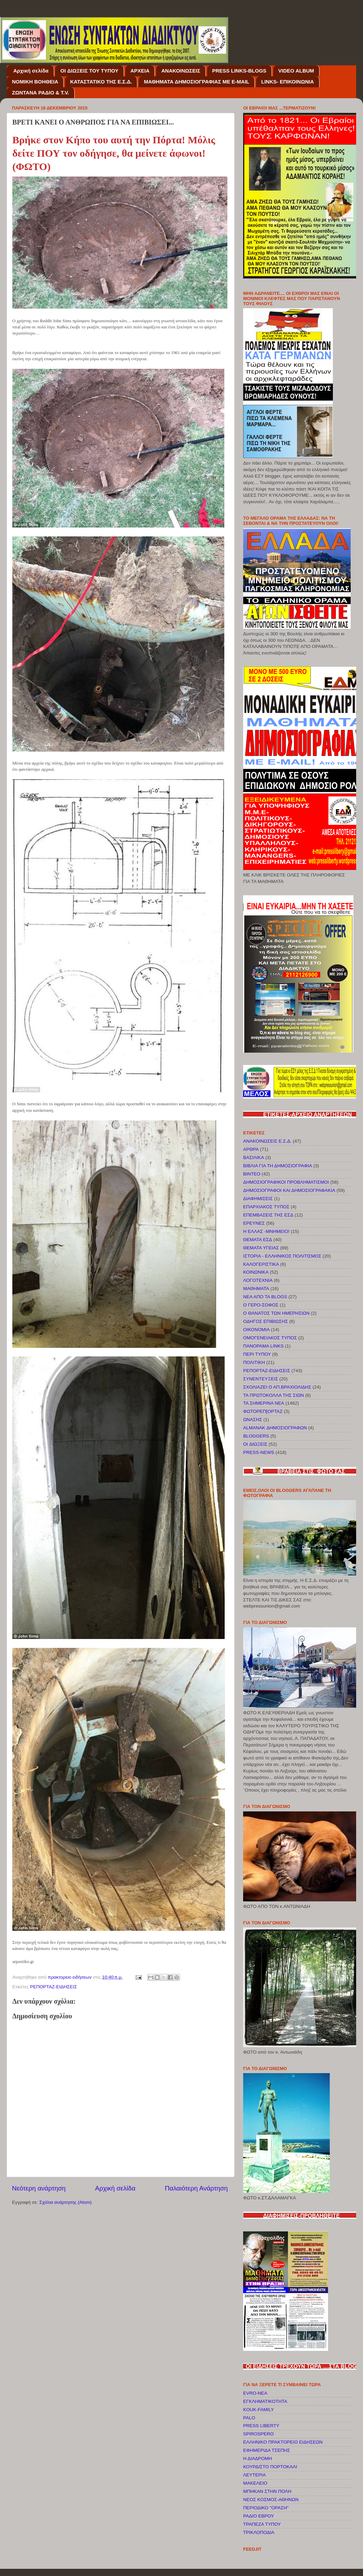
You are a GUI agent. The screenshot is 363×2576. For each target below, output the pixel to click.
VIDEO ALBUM (296, 71)
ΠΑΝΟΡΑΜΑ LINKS (263, 1346)
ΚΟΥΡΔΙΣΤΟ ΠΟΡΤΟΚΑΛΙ (270, 2466)
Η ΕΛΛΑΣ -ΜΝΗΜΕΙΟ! (266, 1231)
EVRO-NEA (255, 2393)
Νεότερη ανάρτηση (39, 2188)
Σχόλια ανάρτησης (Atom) (65, 2202)
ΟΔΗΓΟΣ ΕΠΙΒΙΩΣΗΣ (265, 1321)
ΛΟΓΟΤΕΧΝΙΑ (258, 1280)
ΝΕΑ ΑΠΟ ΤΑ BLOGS (265, 1296)
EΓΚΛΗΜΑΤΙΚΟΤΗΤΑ (265, 2401)
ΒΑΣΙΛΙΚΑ (253, 1157)
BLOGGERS (256, 1436)
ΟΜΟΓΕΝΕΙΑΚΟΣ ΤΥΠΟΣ (270, 1337)
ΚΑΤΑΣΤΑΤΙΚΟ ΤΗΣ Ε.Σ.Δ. (101, 81)
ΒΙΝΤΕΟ (251, 1173)
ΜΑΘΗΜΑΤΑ (256, 1288)
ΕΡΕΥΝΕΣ (254, 1223)
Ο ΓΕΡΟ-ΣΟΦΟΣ (260, 1304)
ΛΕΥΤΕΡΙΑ (254, 2474)
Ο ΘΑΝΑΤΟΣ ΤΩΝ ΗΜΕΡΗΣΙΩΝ (276, 1313)
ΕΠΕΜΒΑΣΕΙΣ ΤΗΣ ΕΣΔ (268, 1215)
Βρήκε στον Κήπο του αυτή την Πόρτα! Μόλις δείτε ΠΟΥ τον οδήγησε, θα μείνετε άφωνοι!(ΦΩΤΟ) (113, 153)
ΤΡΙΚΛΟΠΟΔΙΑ (258, 2532)
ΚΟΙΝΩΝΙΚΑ (255, 1272)
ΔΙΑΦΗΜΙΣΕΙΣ (258, 1198)
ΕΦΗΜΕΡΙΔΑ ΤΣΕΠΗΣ (266, 2450)
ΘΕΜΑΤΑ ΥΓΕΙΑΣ (261, 1247)
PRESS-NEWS (258, 1452)
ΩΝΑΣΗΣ (252, 1419)
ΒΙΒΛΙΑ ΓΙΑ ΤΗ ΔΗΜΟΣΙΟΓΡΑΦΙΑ (277, 1165)
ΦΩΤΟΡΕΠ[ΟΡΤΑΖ (263, 1411)
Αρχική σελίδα (31, 71)
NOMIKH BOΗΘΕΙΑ (35, 81)
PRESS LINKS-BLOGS (239, 71)
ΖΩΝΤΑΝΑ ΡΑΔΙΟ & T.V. (40, 92)
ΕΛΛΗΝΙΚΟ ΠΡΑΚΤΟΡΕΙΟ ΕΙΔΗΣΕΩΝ (283, 2442)
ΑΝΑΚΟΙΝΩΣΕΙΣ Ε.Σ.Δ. (267, 1141)
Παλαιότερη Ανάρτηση (196, 2188)
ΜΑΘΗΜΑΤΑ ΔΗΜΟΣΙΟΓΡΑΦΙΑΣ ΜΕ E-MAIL (196, 81)
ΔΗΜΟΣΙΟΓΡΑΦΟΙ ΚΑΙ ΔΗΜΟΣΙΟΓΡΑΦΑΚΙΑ (289, 1190)
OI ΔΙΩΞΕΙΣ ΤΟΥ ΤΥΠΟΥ (89, 71)
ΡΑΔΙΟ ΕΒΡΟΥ (258, 2516)
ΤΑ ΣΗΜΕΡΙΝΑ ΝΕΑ (263, 1403)
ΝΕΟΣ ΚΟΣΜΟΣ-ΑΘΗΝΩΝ (271, 2499)
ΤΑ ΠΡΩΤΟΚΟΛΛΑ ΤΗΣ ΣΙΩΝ (273, 1395)
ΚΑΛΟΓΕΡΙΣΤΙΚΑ (261, 1264)
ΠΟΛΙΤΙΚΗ (254, 1362)
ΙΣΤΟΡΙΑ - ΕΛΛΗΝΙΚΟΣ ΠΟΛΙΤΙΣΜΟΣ (282, 1256)
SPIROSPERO (258, 2433)
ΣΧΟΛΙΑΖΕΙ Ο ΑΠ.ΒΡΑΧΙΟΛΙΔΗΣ (277, 1387)
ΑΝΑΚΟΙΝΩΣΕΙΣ (180, 71)
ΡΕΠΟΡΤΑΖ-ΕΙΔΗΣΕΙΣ (53, 1986)
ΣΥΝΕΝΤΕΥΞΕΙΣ (260, 1378)
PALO (249, 2417)
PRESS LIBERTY (261, 2425)
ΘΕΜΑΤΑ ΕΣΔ (257, 1239)
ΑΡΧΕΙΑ (140, 71)
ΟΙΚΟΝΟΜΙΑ (256, 1329)
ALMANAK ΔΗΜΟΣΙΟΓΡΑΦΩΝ (275, 1427)
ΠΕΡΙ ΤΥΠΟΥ (257, 1354)
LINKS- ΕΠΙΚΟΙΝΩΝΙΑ (287, 81)
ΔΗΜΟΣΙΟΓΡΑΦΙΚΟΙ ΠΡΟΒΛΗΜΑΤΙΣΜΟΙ (286, 1182)
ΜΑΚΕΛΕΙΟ (255, 2483)
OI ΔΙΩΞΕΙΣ (255, 1444)
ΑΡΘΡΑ (251, 1149)
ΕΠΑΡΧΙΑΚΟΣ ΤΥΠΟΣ (266, 1206)
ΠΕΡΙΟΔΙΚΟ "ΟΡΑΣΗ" (266, 2507)
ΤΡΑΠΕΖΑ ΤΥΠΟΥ (262, 2524)
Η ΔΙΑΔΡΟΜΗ (257, 2458)
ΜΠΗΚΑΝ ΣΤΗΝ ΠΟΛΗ (267, 2491)
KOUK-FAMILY (258, 2409)
